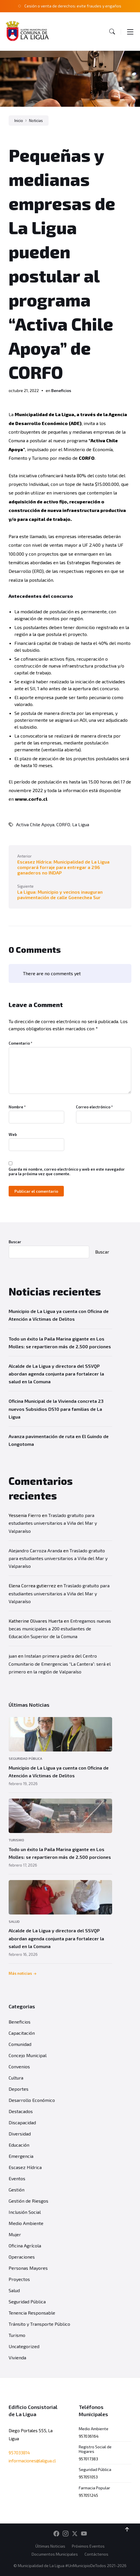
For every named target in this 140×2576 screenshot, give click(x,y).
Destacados (21, 2111)
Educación (19, 2145)
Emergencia (21, 2156)
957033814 (19, 2452)
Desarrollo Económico (32, 2100)
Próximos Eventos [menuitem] (88, 2546)
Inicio (18, 120)
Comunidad (20, 2044)
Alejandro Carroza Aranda (35, 1550)
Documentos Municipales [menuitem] (55, 2554)
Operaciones (22, 2256)
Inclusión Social (25, 2212)
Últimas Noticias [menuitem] (50, 2546)
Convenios (19, 2066)
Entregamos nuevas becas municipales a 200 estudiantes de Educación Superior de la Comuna (60, 1628)
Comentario (20, 1043)
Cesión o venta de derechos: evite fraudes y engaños (72, 5)
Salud (14, 1921)
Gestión (16, 2189)
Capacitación (22, 2033)
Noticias (36, 120)
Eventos (17, 2178)
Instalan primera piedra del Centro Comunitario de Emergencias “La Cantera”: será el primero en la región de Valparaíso (60, 1663)
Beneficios (61, 390)
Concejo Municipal (28, 2055)
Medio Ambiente (26, 2223)
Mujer (15, 2234)
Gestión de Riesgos (28, 2200)
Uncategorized (24, 2346)
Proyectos (19, 2279)
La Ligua (80, 824)
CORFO (63, 824)
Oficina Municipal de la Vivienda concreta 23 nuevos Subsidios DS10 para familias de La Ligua (56, 1408)
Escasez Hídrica (25, 2167)
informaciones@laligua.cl (32, 2460)
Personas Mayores (28, 2268)
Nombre (17, 1107)
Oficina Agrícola (25, 2245)
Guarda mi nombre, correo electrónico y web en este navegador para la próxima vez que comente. (67, 1171)
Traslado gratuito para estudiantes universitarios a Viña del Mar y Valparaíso (53, 1522)
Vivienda (17, 2357)
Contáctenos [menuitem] (96, 2554)
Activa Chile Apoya (35, 824)
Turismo (16, 1840)
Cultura (16, 2077)
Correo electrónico (94, 1107)
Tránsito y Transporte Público (39, 2324)
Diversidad (20, 2133)
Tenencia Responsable (32, 2312)
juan (13, 1656)
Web (13, 1134)
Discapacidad (22, 2122)
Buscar (15, 1241)
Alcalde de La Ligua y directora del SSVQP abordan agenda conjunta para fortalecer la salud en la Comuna (56, 1373)
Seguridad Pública (25, 1758)
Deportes (18, 2089)
